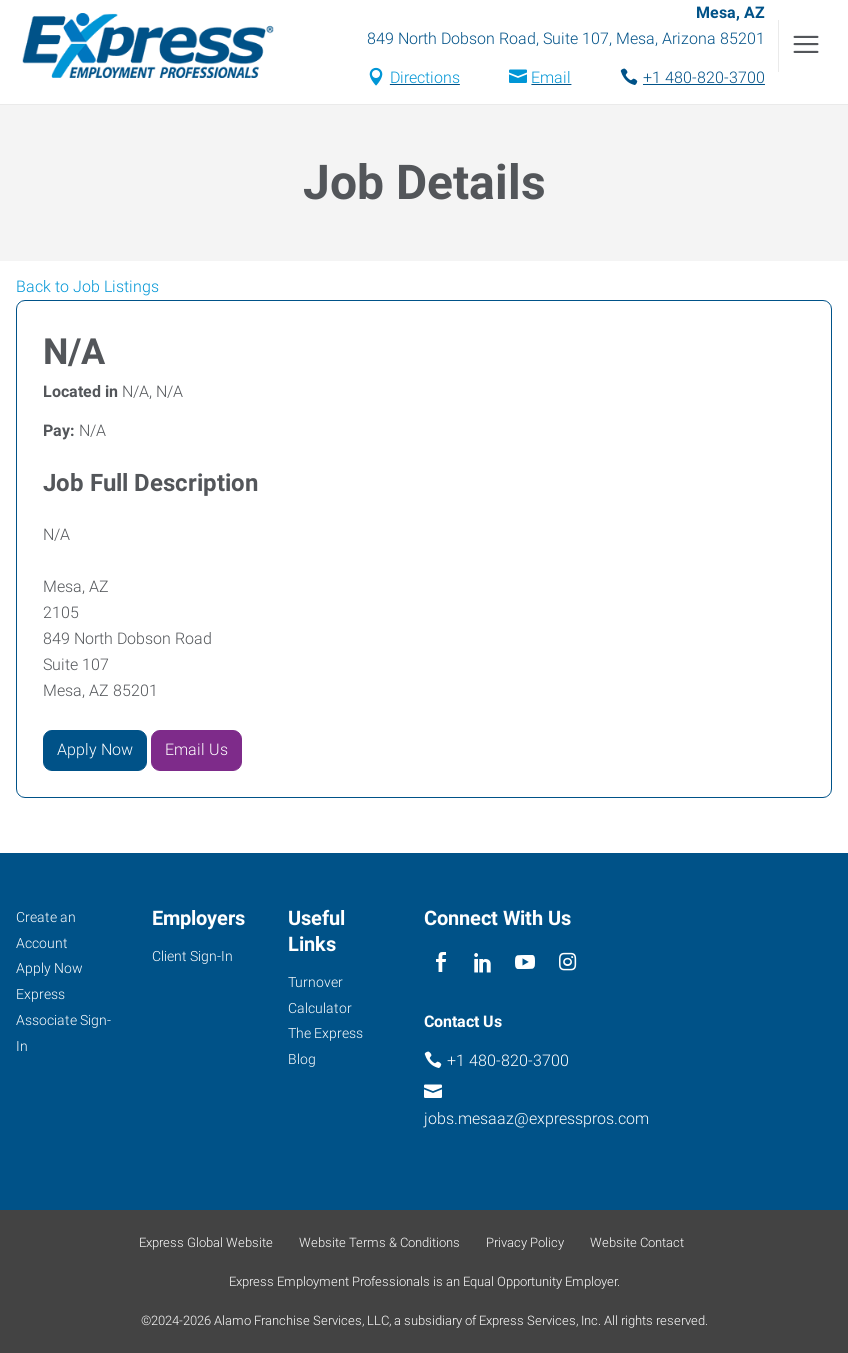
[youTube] (525, 963)
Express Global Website (206, 1242)
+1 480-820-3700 (704, 79)
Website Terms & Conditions (379, 1242)
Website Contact (637, 1242)
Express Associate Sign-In (63, 1021)
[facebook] (440, 963)
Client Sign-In (192, 956)
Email (551, 79)
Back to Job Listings (87, 289)
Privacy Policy (525, 1242)
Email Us (196, 752)
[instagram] (567, 963)
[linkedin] (482, 963)
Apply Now (95, 752)
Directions (425, 79)
